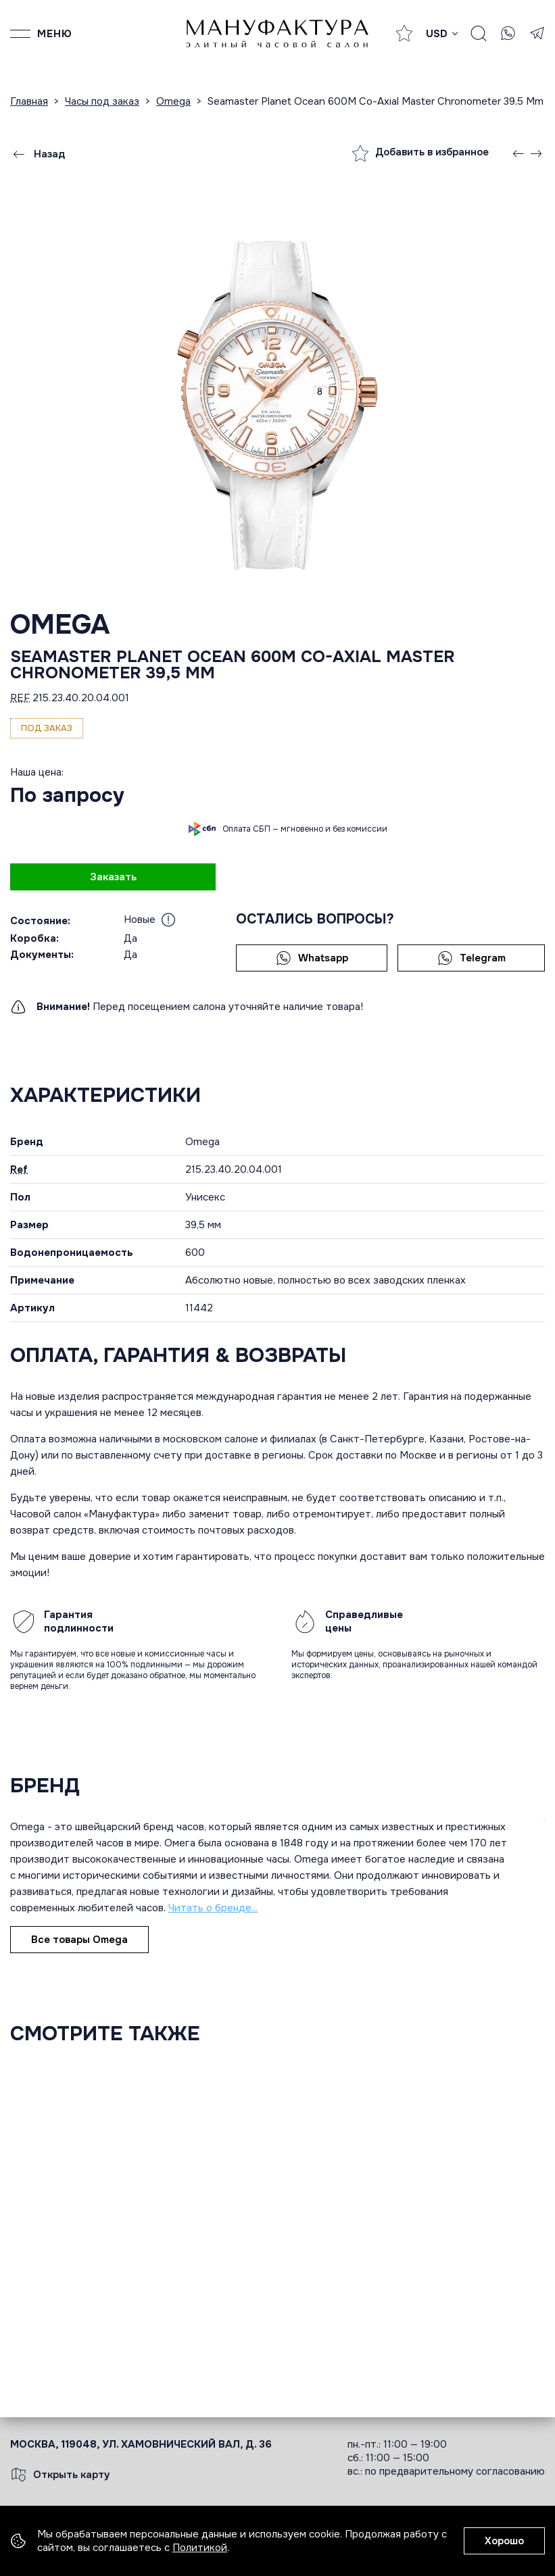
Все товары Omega (79, 1939)
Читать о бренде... (213, 1908)
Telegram (471, 958)
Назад (38, 154)
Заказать (113, 877)
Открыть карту (60, 2475)
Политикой (199, 2547)
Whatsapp (312, 958)
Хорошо (504, 2541)
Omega (60, 624)
